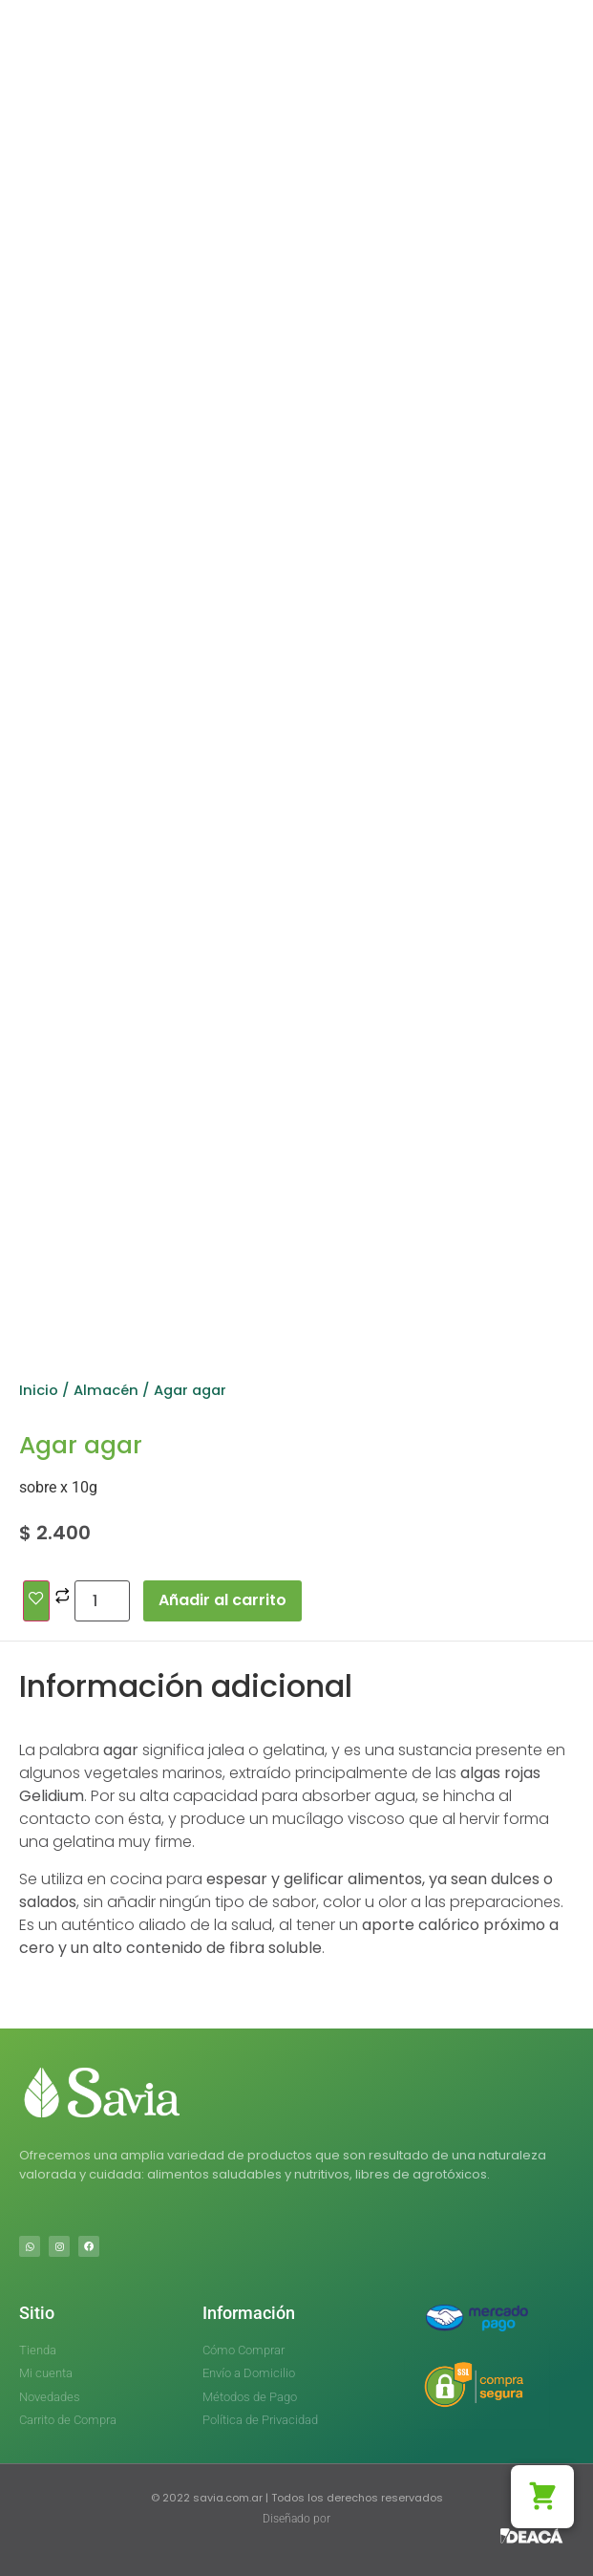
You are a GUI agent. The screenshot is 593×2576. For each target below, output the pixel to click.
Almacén (106, 1390)
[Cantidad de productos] (102, 1600)
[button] (542, 2496)
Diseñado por (296, 2518)
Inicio (38, 1390)
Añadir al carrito (222, 1600)
